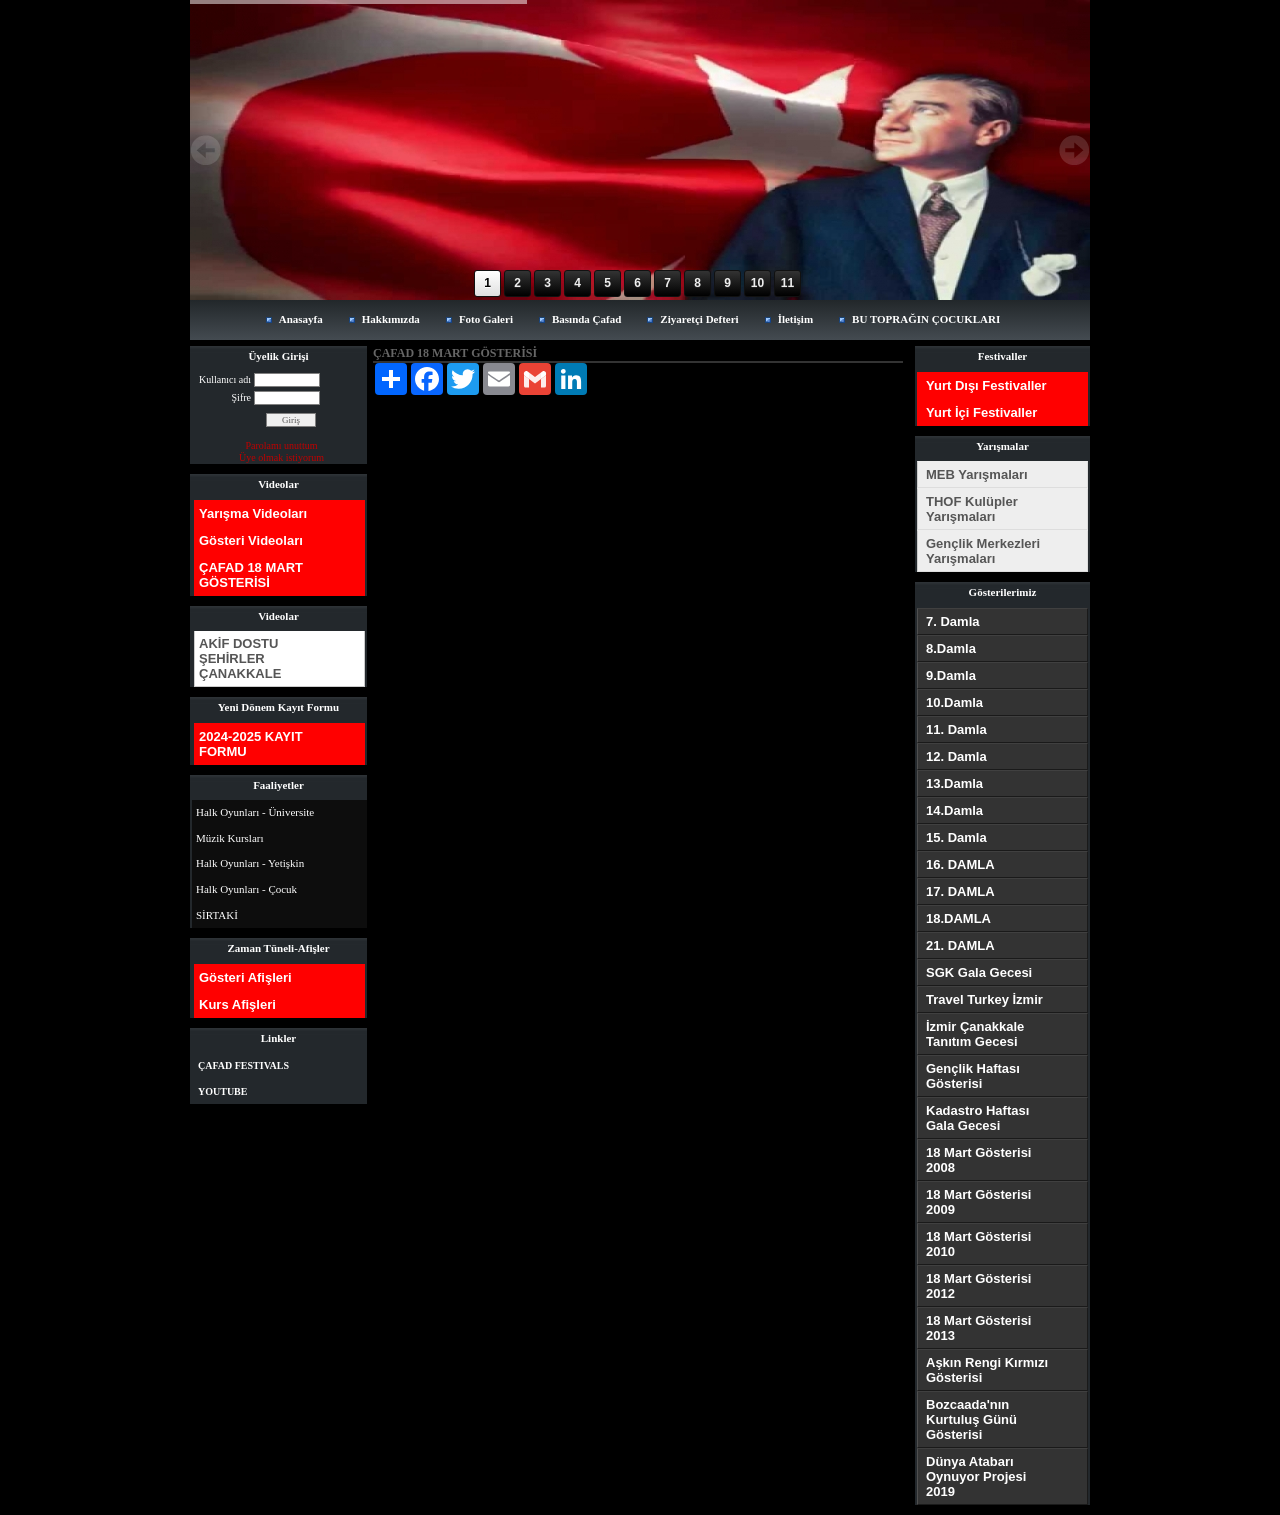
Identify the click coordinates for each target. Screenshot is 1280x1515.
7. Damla (952, 621)
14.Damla (954, 810)
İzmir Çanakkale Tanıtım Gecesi (975, 1034)
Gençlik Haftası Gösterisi (973, 1076)
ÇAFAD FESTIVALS (243, 1065)
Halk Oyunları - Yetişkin (250, 863)
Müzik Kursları (230, 838)
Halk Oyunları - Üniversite (255, 812)
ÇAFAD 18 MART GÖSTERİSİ (251, 575)
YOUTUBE (222, 1091)
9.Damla (951, 675)
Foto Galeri (486, 319)
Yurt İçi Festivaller (981, 412)
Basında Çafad (586, 319)
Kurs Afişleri (237, 1004)
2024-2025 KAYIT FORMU (251, 744)
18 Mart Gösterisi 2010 (979, 1244)
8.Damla (951, 648)
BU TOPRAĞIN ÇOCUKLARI (926, 319)
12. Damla (956, 756)
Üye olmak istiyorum (281, 457)
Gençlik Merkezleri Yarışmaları (983, 551)
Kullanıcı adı (225, 379)
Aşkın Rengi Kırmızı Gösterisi (987, 1370)
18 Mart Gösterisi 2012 (979, 1286)
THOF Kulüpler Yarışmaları (972, 509)
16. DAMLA (960, 864)
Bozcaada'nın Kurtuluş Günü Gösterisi (971, 1419)
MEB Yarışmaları (977, 474)
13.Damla (954, 783)
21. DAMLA (960, 945)
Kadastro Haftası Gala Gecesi (977, 1118)
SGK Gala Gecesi (979, 972)
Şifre (241, 397)
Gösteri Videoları (251, 540)
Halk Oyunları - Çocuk (246, 889)
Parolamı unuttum (282, 445)
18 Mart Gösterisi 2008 (979, 1160)
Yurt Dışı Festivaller (986, 385)
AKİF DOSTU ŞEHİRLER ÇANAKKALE (240, 658)
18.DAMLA (958, 918)
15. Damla (956, 837)
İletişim (795, 319)
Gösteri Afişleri (245, 977)
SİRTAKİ (217, 915)
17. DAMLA (960, 891)
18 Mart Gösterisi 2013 (979, 1328)
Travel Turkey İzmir (984, 999)
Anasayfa (301, 319)
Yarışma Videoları (253, 513)
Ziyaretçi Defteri (699, 319)
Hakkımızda (391, 319)
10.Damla (954, 702)
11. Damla (956, 729)
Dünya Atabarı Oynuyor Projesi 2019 (976, 1476)
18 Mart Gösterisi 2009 (979, 1202)
